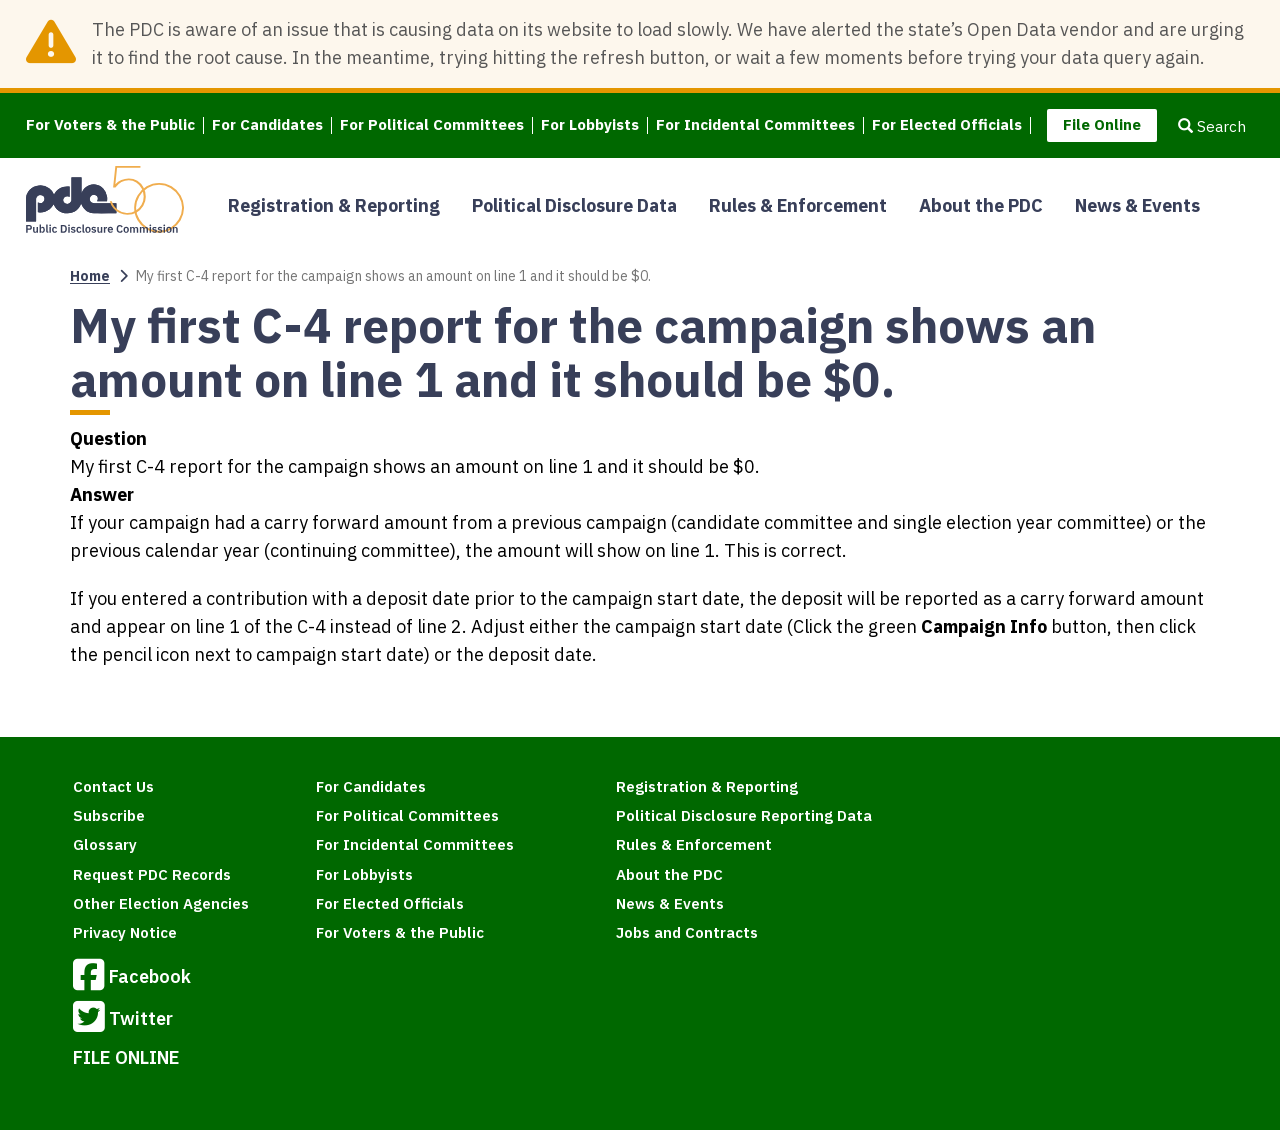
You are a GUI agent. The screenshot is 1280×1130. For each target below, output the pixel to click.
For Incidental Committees (755, 125)
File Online (1102, 124)
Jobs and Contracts (687, 932)
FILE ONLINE (126, 1057)
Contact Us (113, 786)
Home (90, 276)
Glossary (105, 844)
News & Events (1137, 205)
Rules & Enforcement (798, 205)
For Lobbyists (590, 125)
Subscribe (109, 815)
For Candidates (267, 125)
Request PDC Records (152, 874)
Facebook (132, 978)
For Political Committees (432, 125)
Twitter (123, 1020)
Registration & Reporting (334, 205)
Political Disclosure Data (574, 205)
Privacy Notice (125, 932)
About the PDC (981, 205)
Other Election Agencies (161, 903)
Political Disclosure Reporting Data (744, 815)
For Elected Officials (947, 125)
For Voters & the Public (110, 125)
